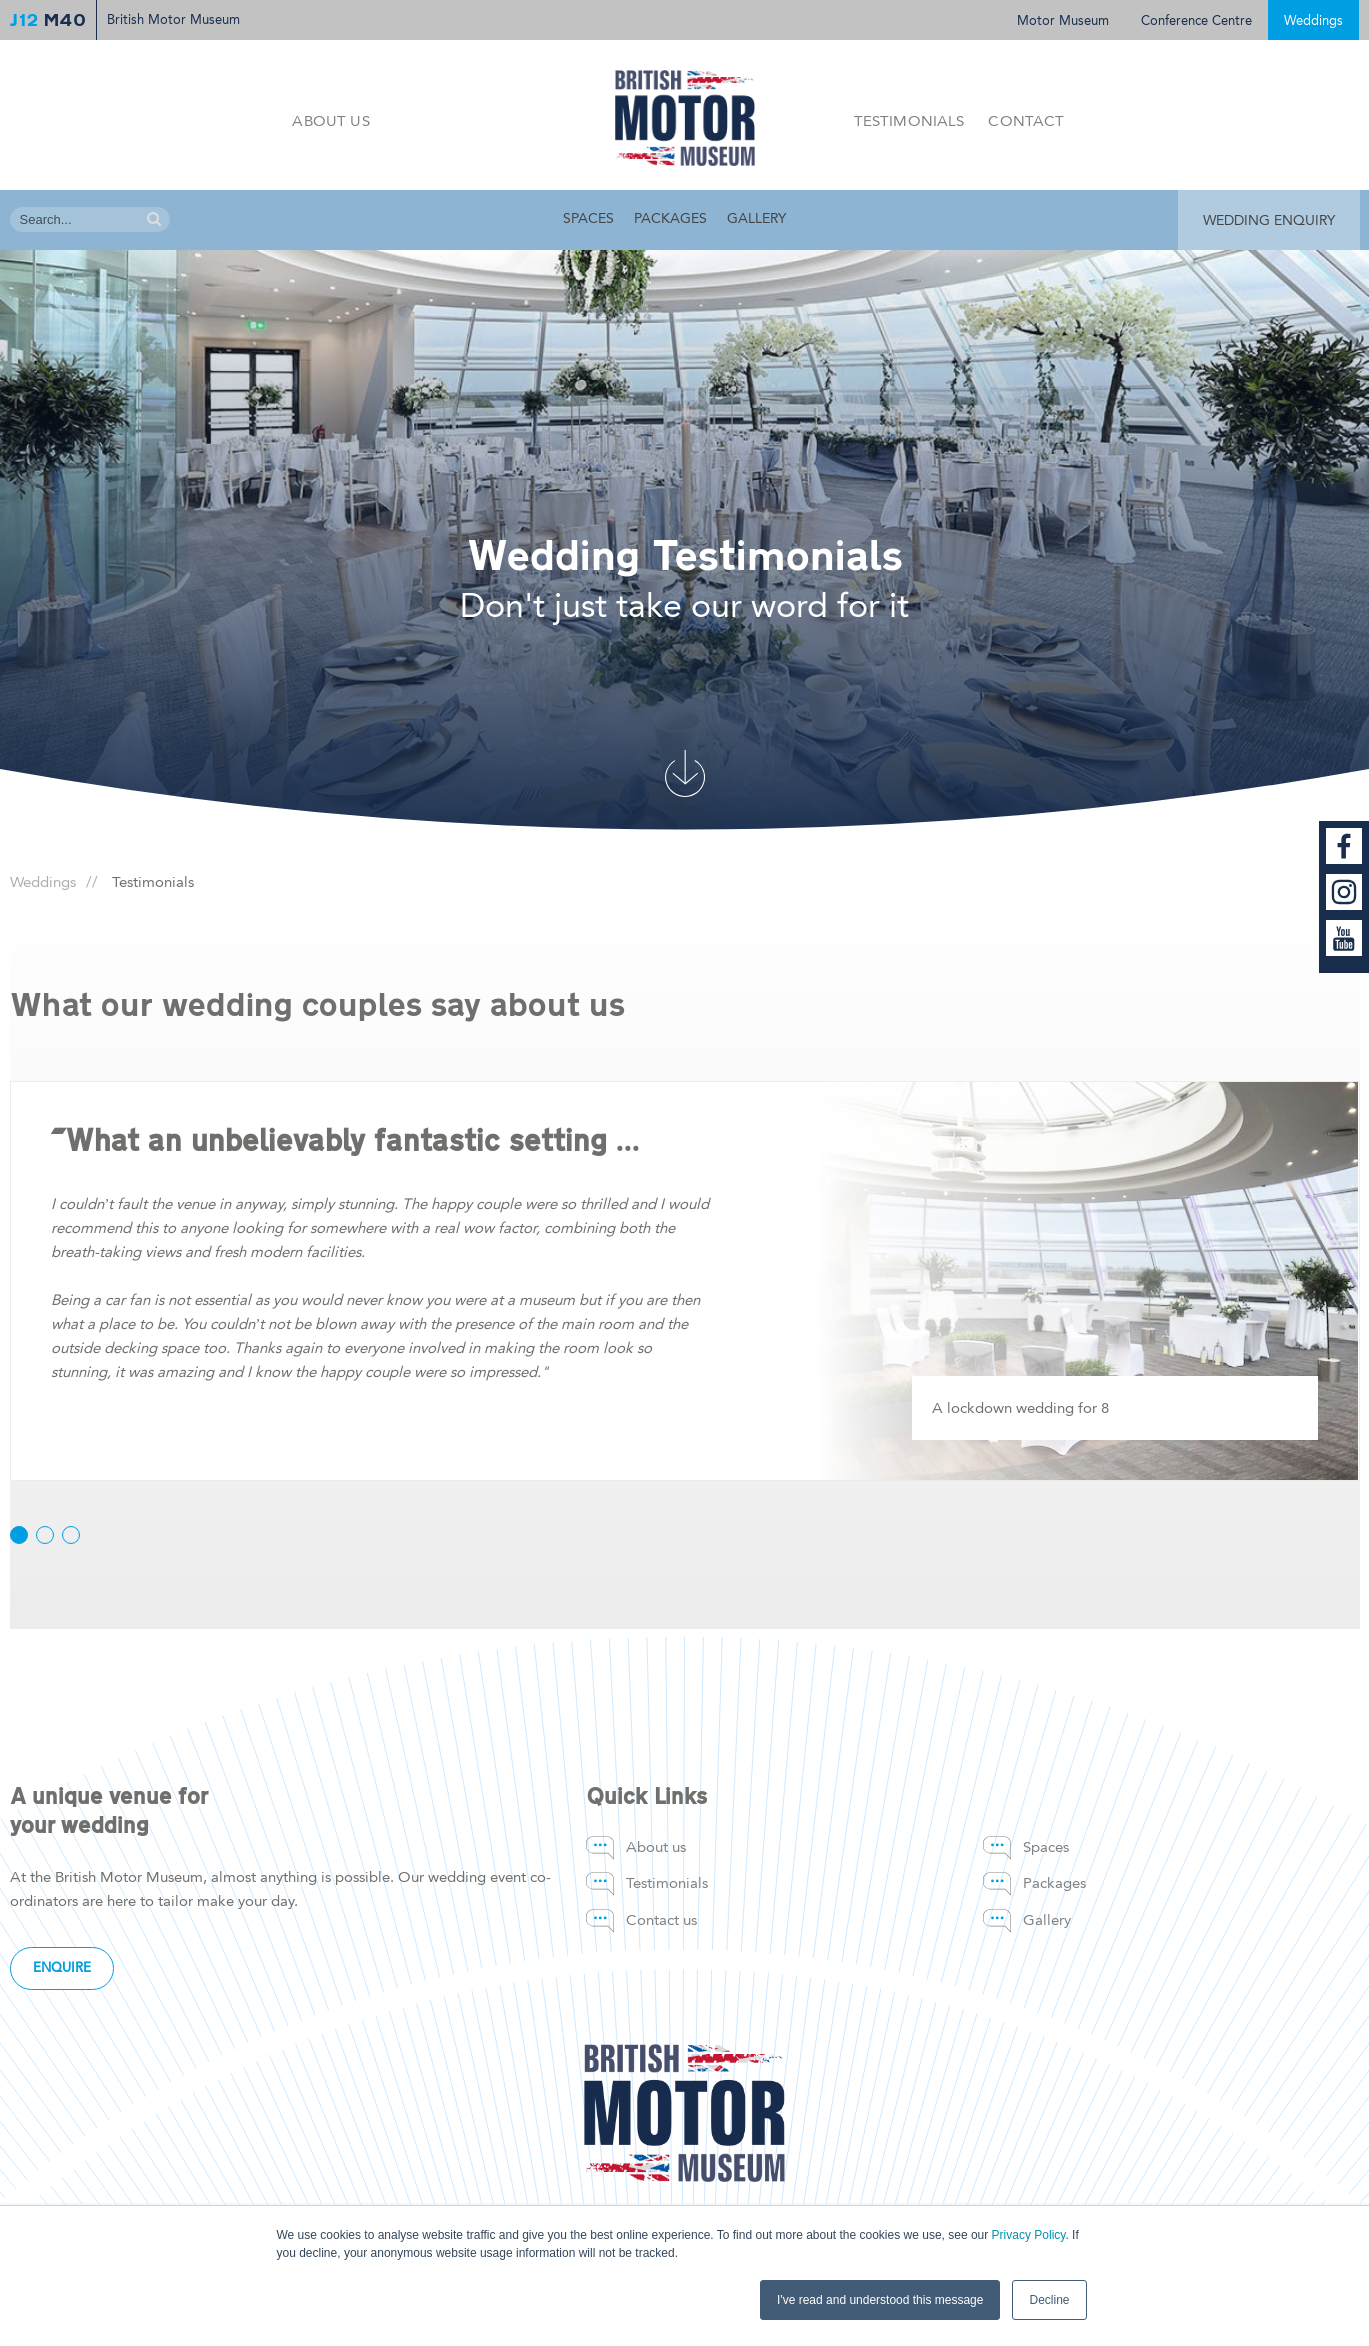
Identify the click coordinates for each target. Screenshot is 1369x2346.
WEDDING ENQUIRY (1269, 220)
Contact (1026, 121)
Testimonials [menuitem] (667, 1883)
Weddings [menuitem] (43, 882)
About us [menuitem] (656, 1847)
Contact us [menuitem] (661, 1920)
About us (330, 121)
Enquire (62, 1968)
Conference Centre (1196, 20)
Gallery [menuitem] (756, 218)
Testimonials (909, 121)
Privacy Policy (1029, 2235)
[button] (19, 1535)
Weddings (1313, 20)
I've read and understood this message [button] (880, 2300)
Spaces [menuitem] (588, 218)
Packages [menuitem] (670, 218)
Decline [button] (1049, 2300)
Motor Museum (1063, 20)
